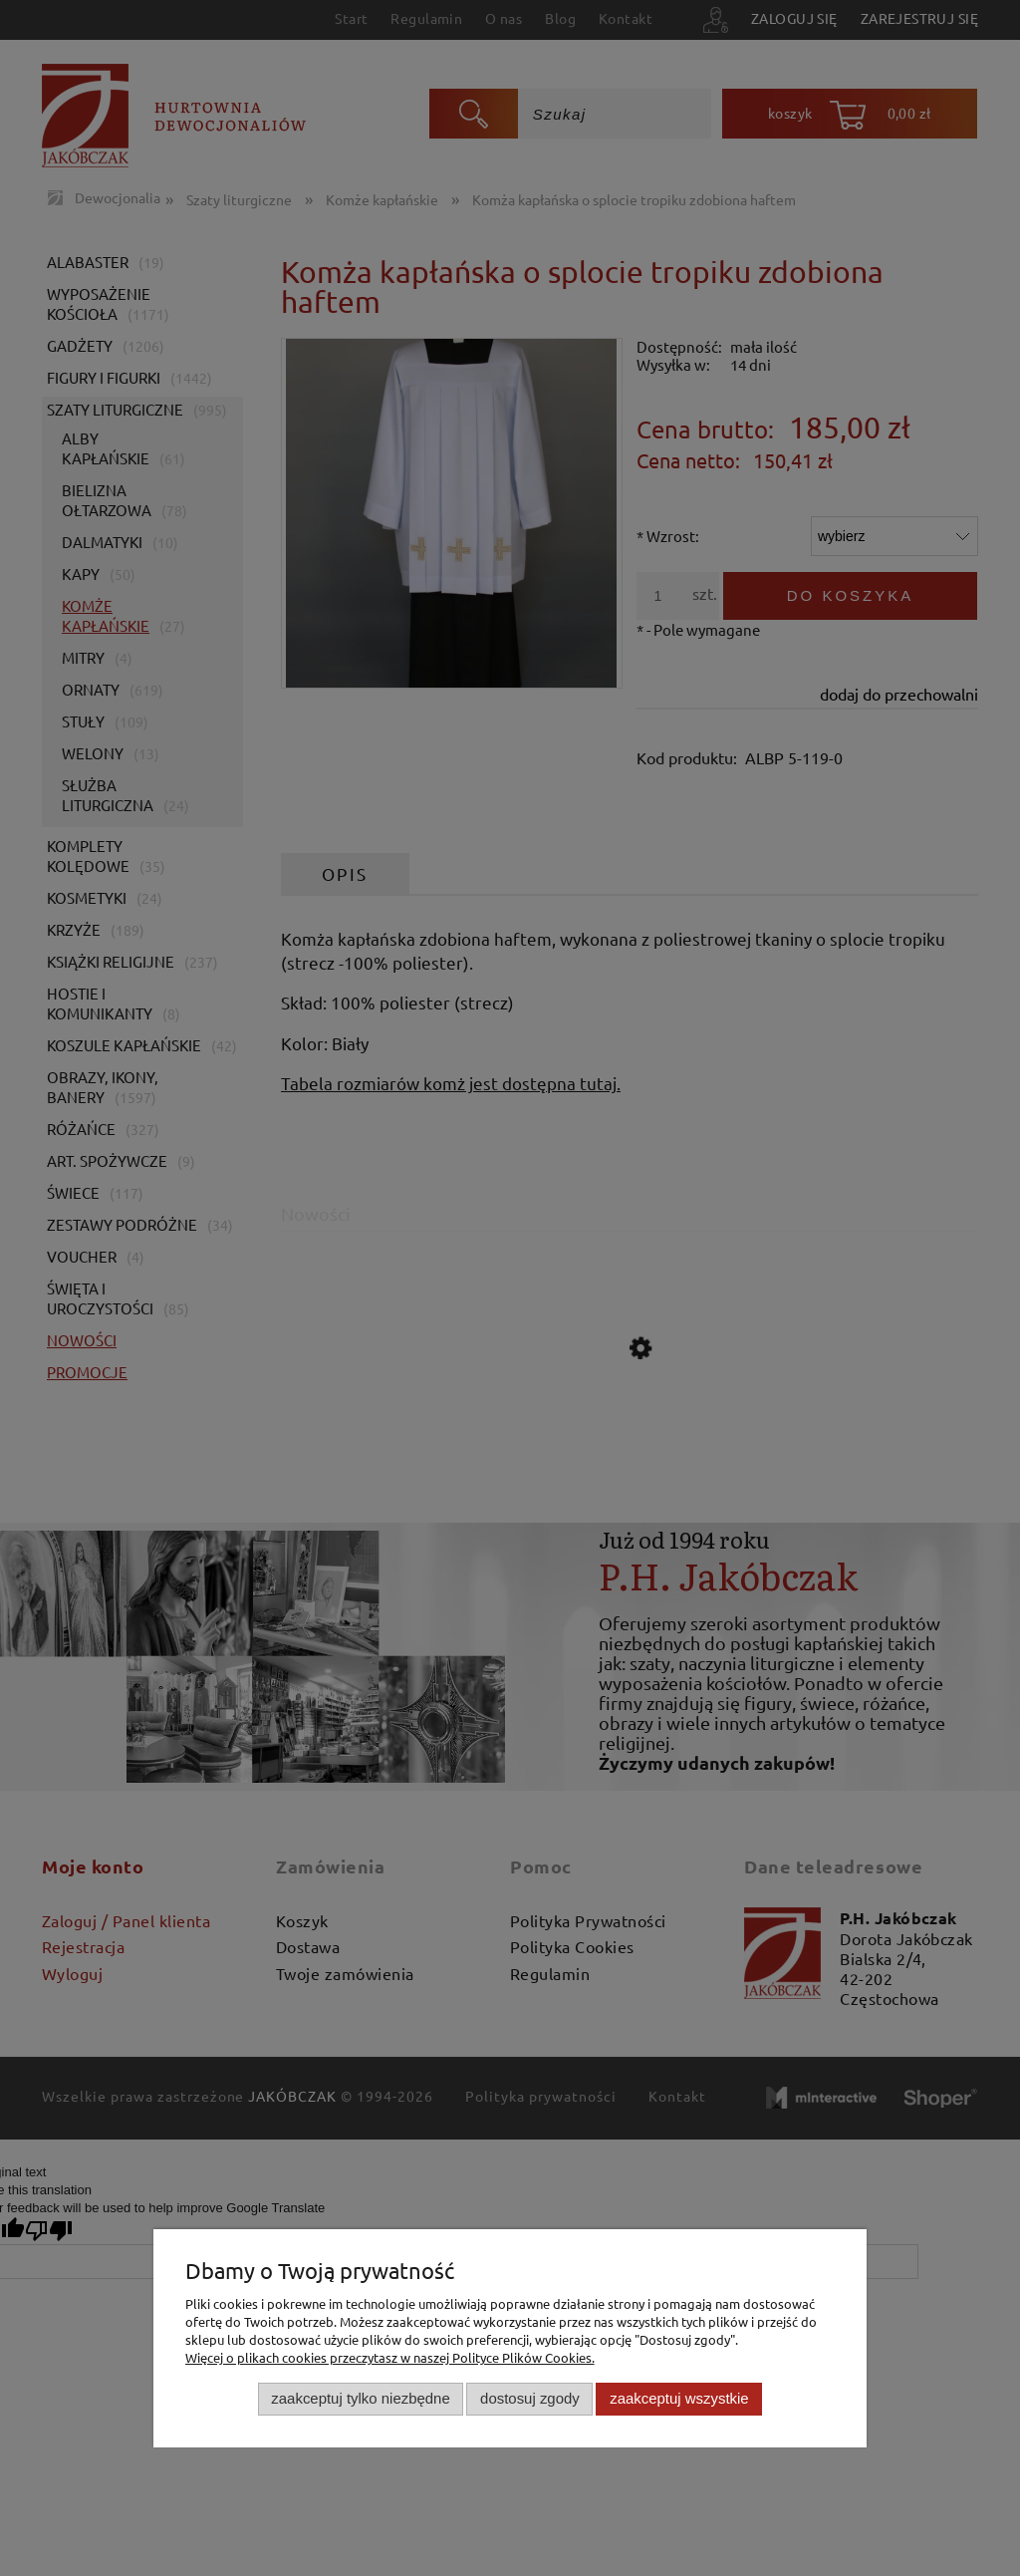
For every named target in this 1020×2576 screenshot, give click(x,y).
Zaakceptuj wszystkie (679, 2398)
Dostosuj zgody (530, 2398)
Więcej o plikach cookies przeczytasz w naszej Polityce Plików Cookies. (390, 2357)
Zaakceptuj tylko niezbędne (360, 2398)
